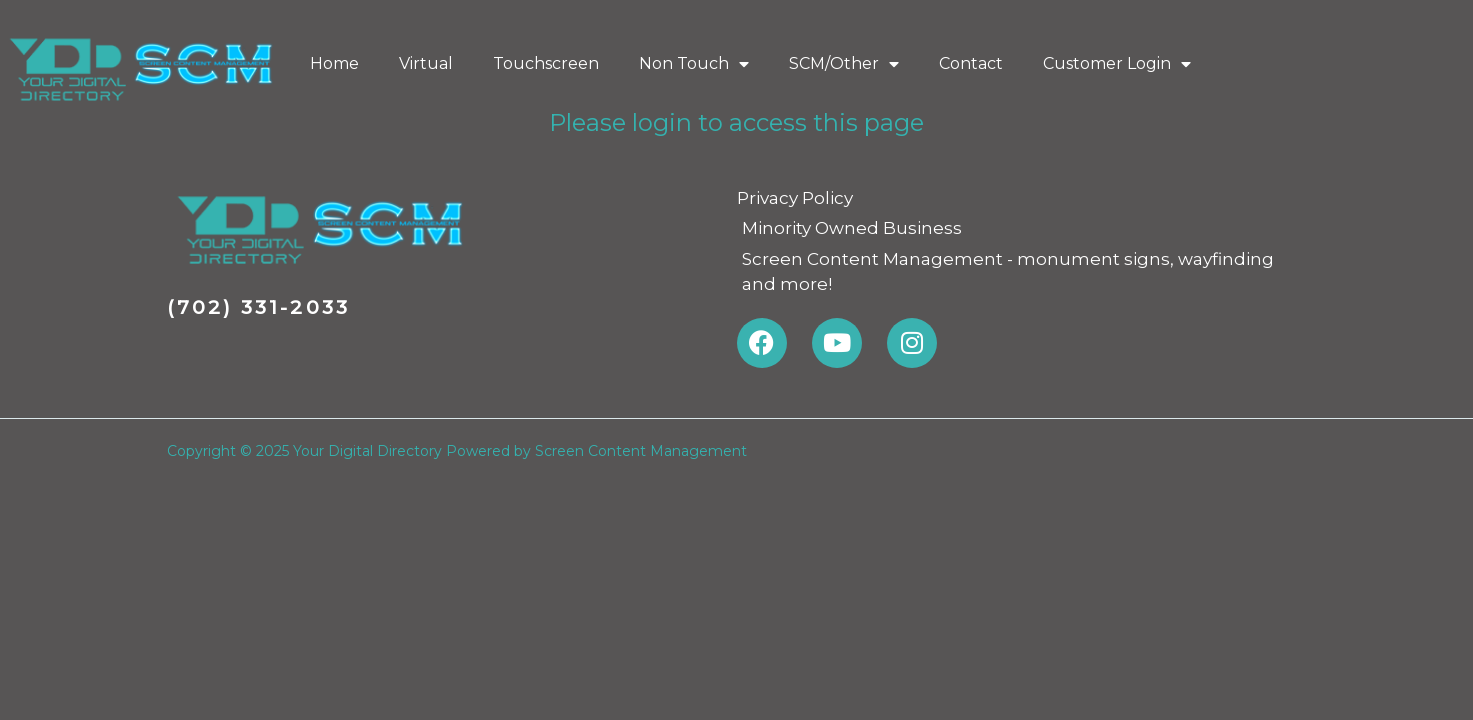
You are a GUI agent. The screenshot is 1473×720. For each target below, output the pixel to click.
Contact (971, 63)
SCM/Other (844, 64)
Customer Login (1117, 64)
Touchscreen (546, 63)
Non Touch (694, 64)
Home (334, 63)
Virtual (426, 63)
